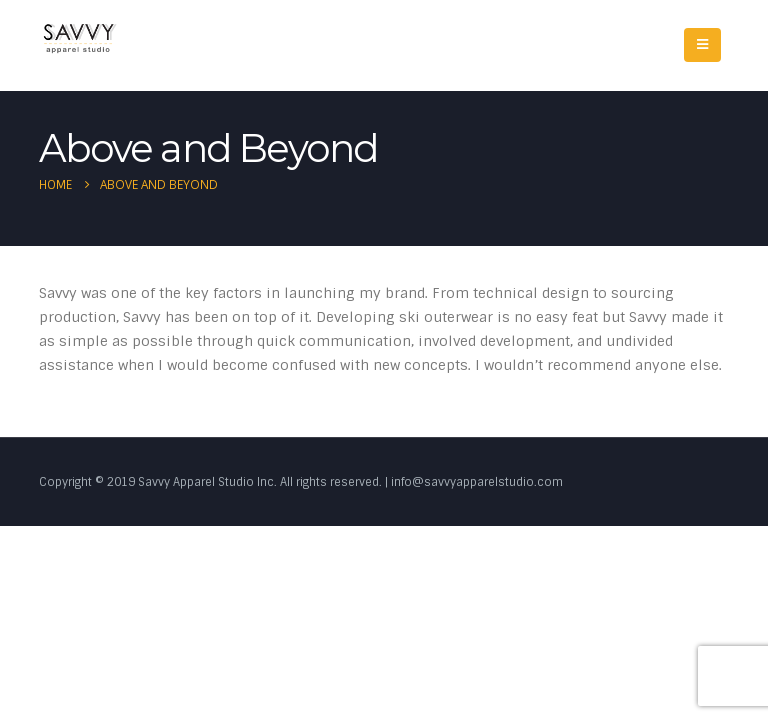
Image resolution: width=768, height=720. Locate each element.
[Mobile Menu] (702, 45)
